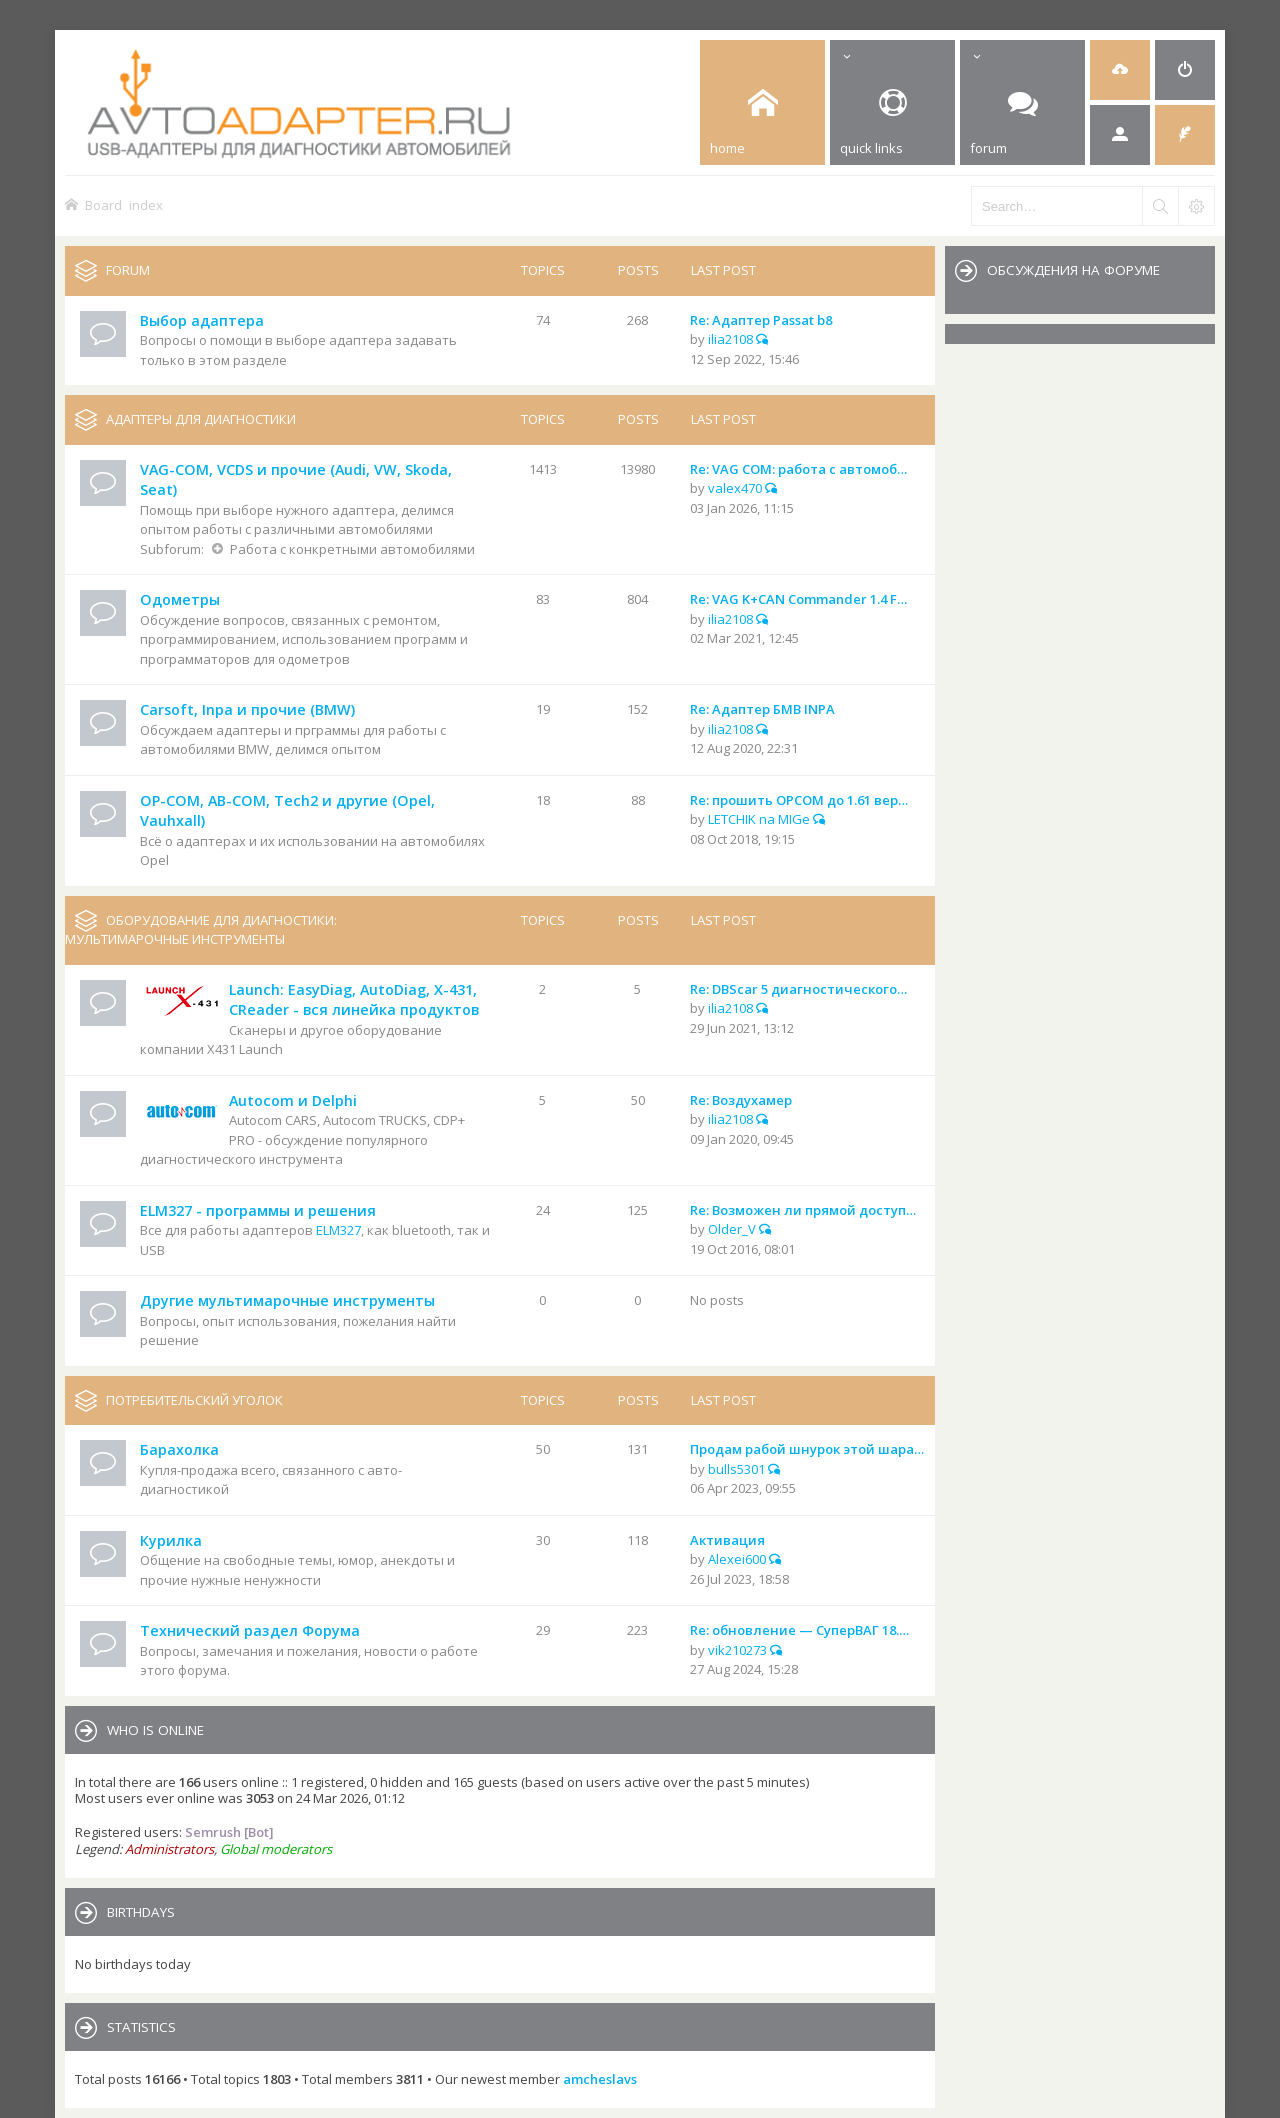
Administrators (169, 1849)
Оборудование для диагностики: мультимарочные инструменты (201, 930)
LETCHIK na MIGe (759, 819)
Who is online (155, 1730)
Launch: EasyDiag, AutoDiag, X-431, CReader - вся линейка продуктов (354, 1000)
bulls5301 (736, 1469)
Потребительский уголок (194, 1400)
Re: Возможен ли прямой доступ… (803, 1210)
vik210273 (737, 1650)
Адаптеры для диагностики (201, 419)
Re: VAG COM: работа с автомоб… (798, 469)
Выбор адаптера (202, 320)
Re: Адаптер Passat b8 (761, 320)
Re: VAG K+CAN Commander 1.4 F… (798, 599)
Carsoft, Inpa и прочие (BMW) (247, 709)
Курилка (171, 1540)
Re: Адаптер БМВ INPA (762, 709)
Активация (727, 1540)
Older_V (732, 1229)
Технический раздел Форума (250, 1630)
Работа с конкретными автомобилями (352, 549)
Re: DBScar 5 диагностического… (798, 989)
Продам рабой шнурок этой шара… (807, 1449)
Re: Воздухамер (741, 1100)
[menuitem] (1120, 70)
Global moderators (276, 1849)
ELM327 (338, 1230)
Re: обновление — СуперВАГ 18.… (799, 1630)
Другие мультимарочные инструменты (287, 1300)
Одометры (180, 599)
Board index (124, 204)
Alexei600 (737, 1559)
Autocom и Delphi (293, 1100)
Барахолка (179, 1449)
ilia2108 (730, 339)
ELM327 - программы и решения (258, 1210)
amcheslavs (600, 2079)
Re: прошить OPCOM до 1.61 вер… (799, 800)
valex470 (735, 488)
